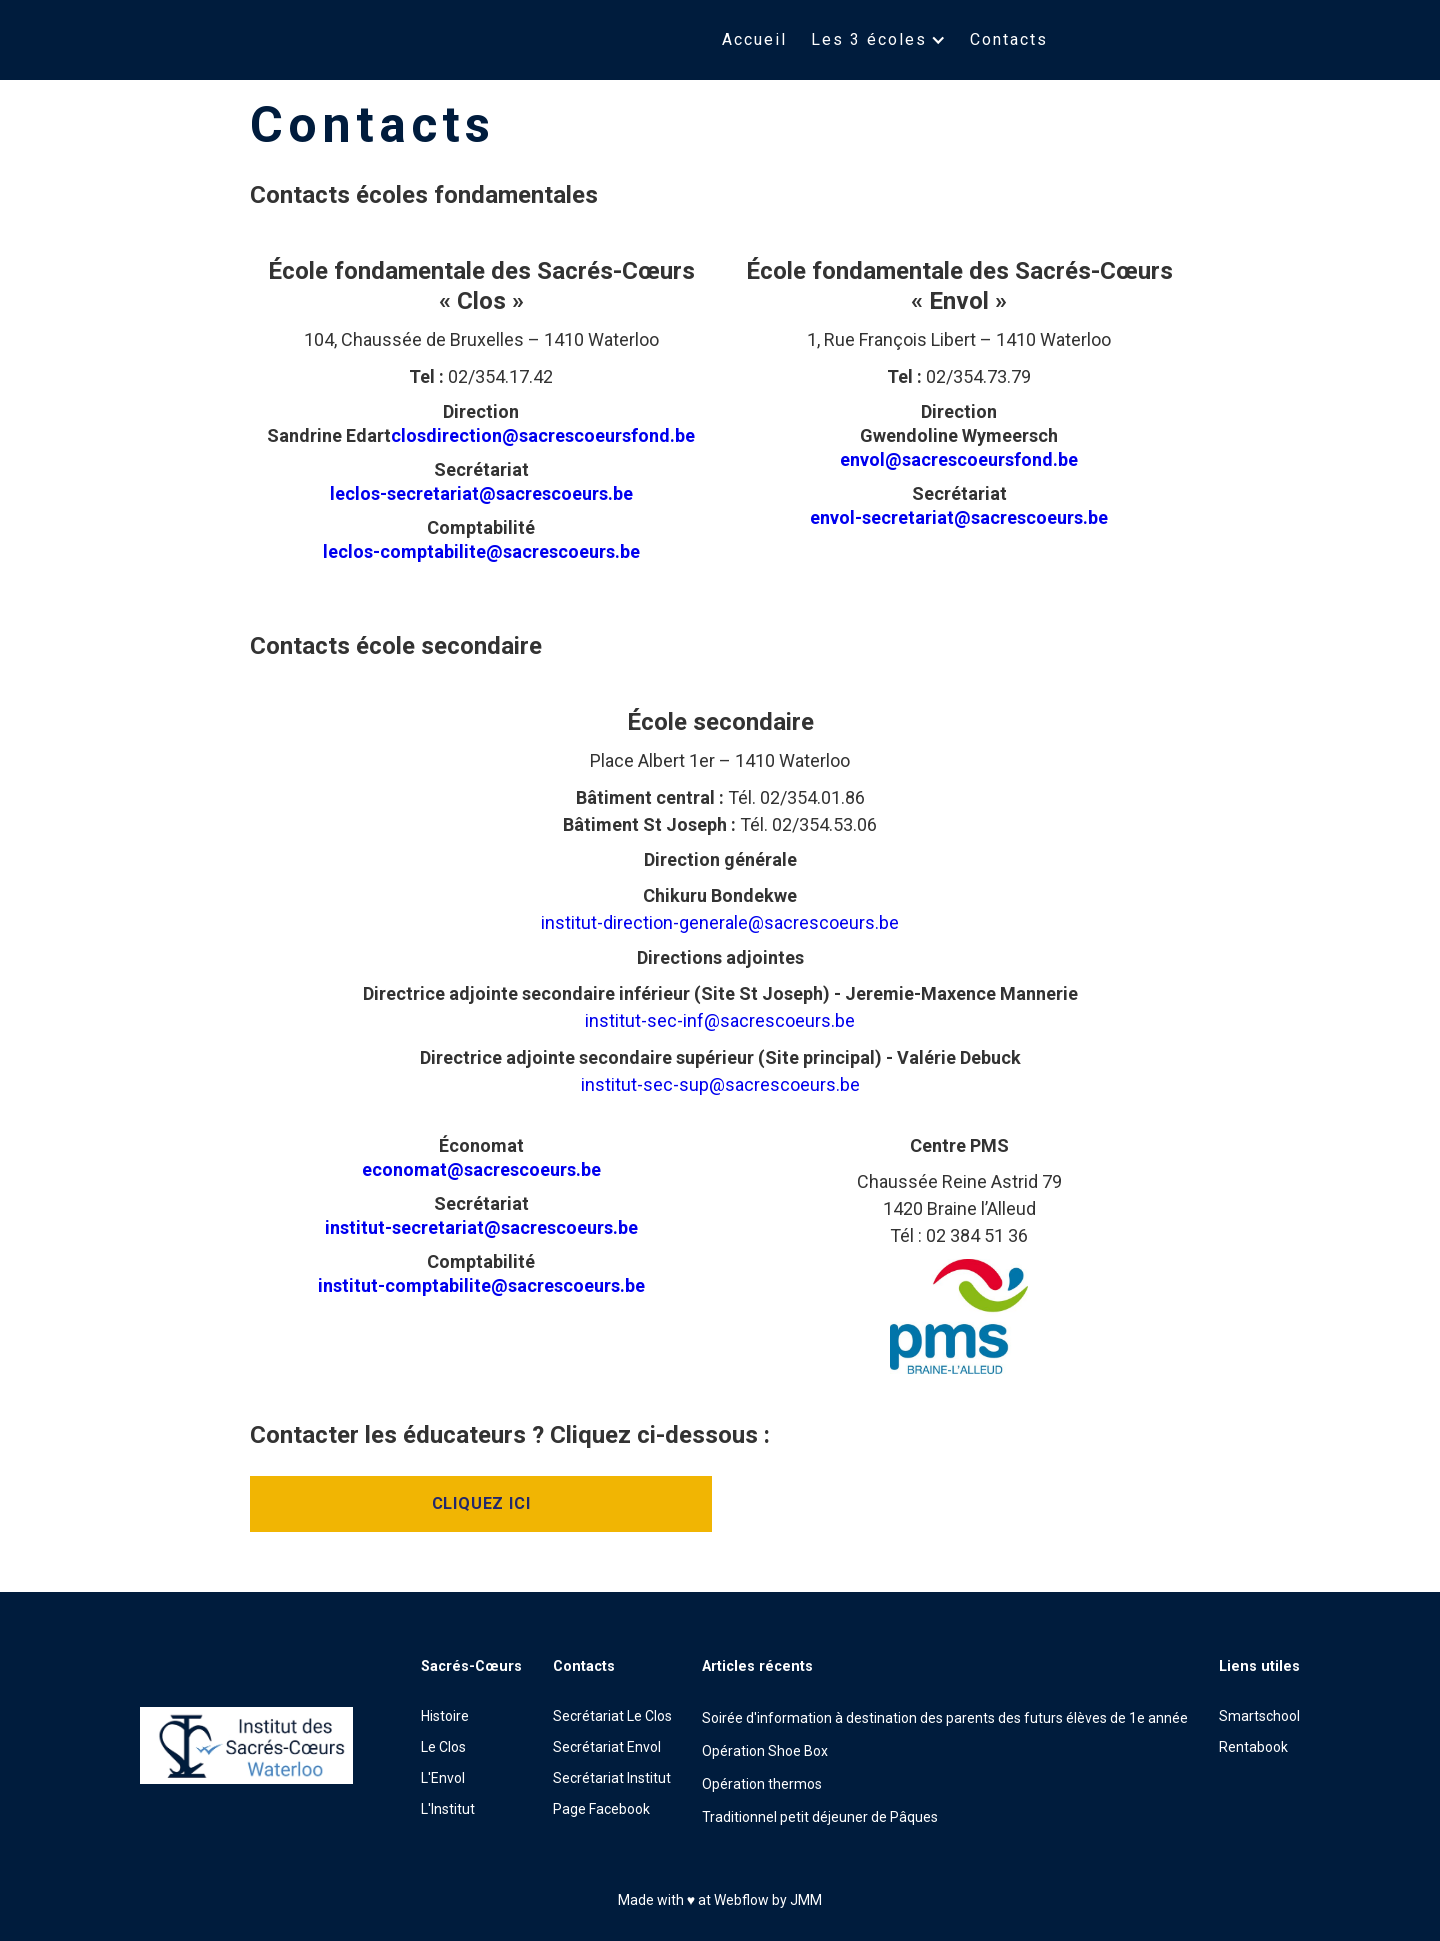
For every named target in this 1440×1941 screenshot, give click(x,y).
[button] (878, 40)
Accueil (754, 39)
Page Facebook (601, 1809)
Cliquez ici (481, 1503)
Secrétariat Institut (612, 1778)
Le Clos (443, 1747)
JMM (806, 1900)
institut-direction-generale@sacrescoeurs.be (720, 922)
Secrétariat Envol (607, 1747)
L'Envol (443, 1778)
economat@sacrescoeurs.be (481, 1169)
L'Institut (448, 1809)
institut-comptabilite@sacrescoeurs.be (481, 1285)
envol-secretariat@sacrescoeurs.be (959, 517)
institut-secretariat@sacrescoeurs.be (481, 1227)
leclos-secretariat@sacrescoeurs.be (481, 493)
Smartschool (1259, 1716)
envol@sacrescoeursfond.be (959, 459)
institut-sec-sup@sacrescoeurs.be (720, 1084)
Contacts (1009, 39)
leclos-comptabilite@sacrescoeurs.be (481, 551)
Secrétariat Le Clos (612, 1716)
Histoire (445, 1716)
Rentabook (1253, 1747)
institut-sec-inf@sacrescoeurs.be (720, 1020)
